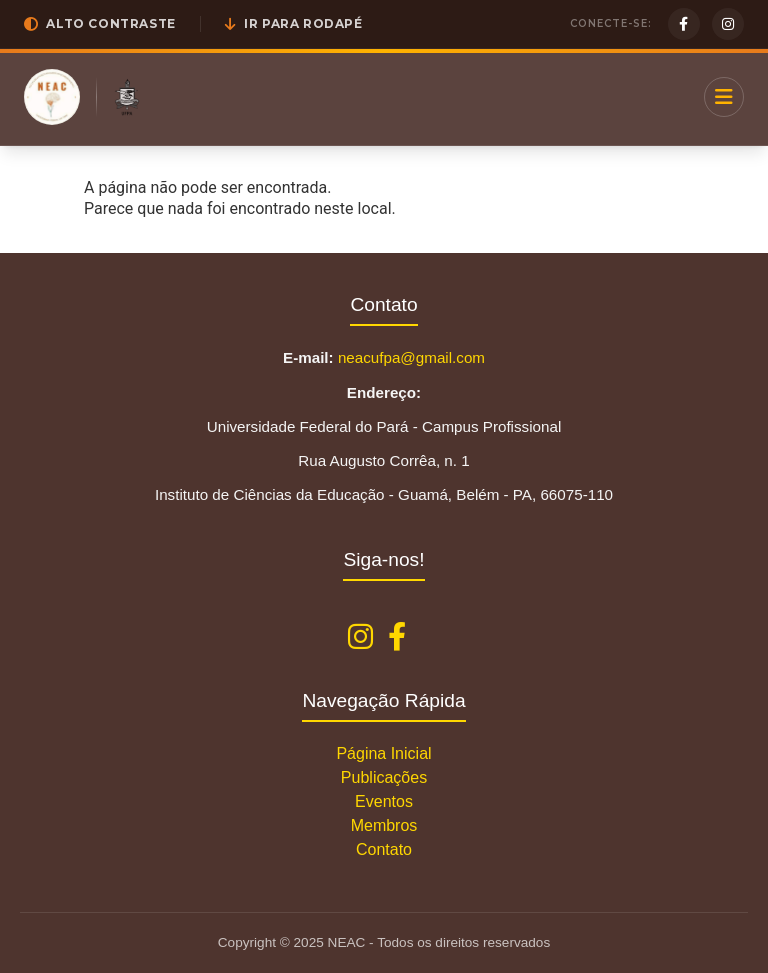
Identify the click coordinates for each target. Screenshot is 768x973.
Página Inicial (383, 753)
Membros (384, 825)
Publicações (384, 777)
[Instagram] (728, 24)
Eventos (384, 801)
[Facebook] (684, 24)
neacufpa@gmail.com (411, 357)
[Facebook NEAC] (397, 637)
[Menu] (724, 97)
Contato (384, 849)
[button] (100, 24)
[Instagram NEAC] (360, 637)
